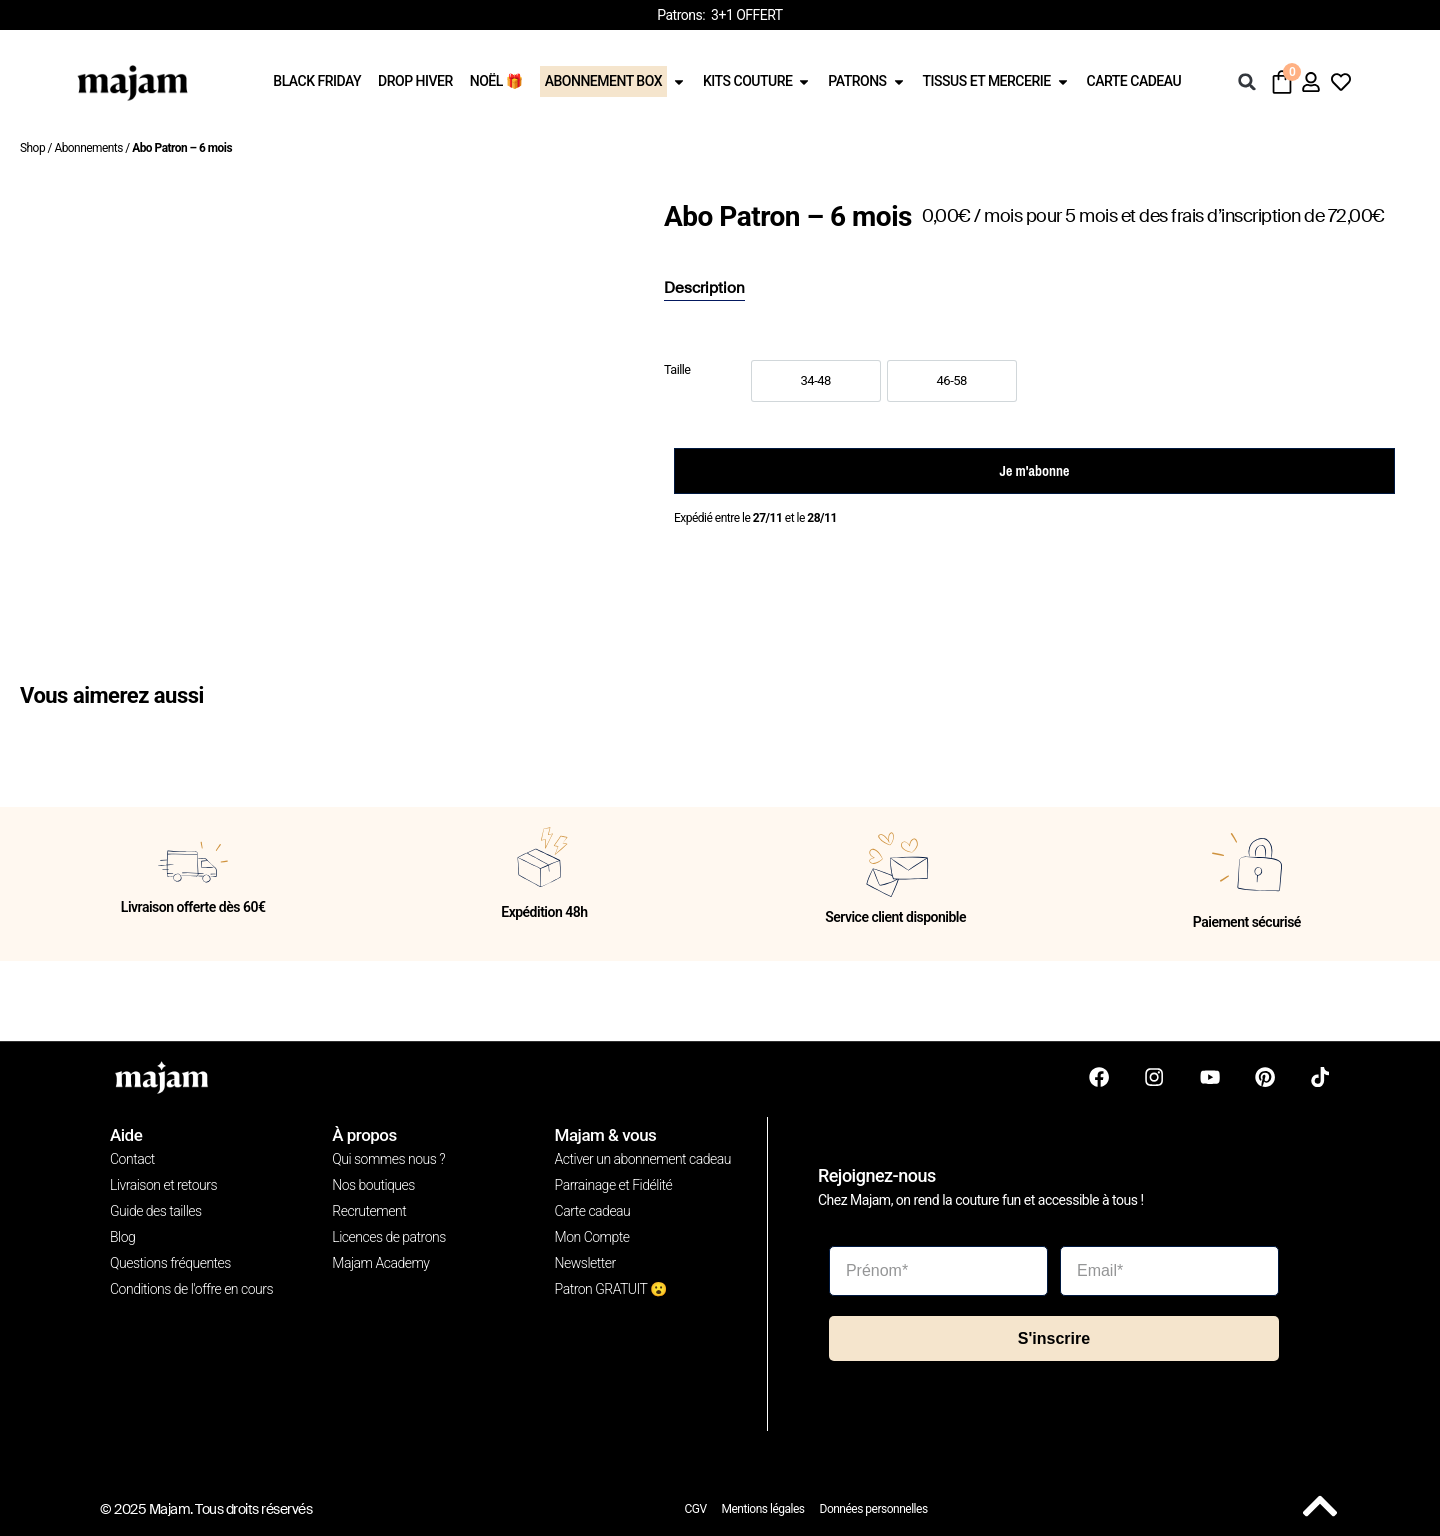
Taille (677, 370)
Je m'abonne (1035, 471)
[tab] (704, 289)
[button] (1247, 82)
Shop (32, 148)
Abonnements (88, 148)
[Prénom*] (938, 1271)
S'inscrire (1054, 1337)
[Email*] (1169, 1271)
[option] (816, 381)
